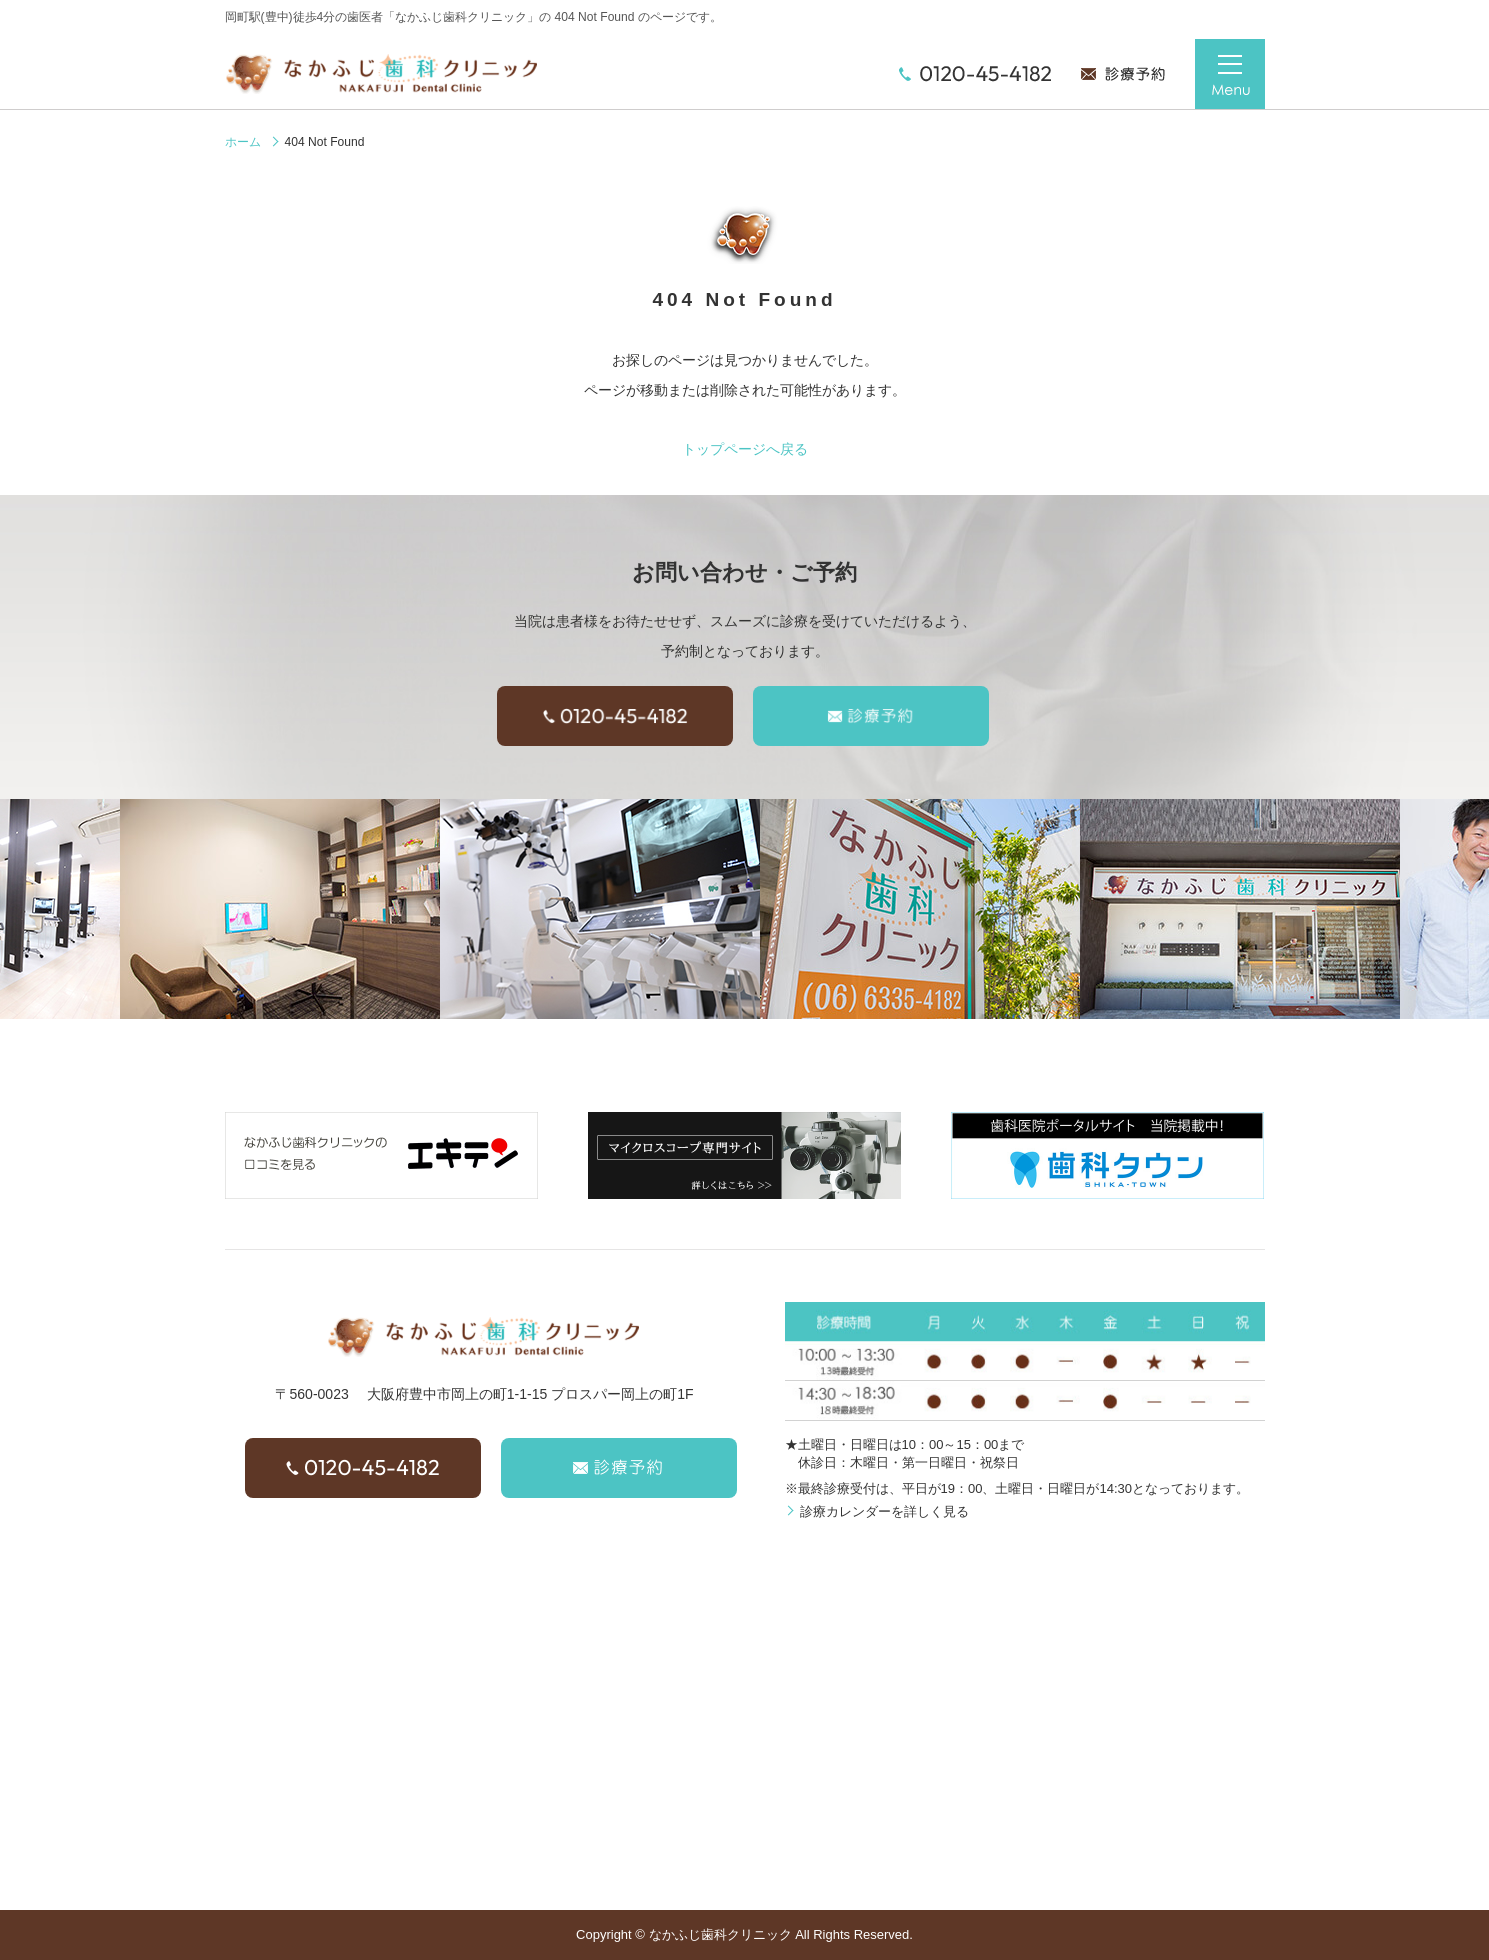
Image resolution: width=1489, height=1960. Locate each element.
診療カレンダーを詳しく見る (884, 1511)
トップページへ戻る (745, 449)
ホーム (243, 142)
